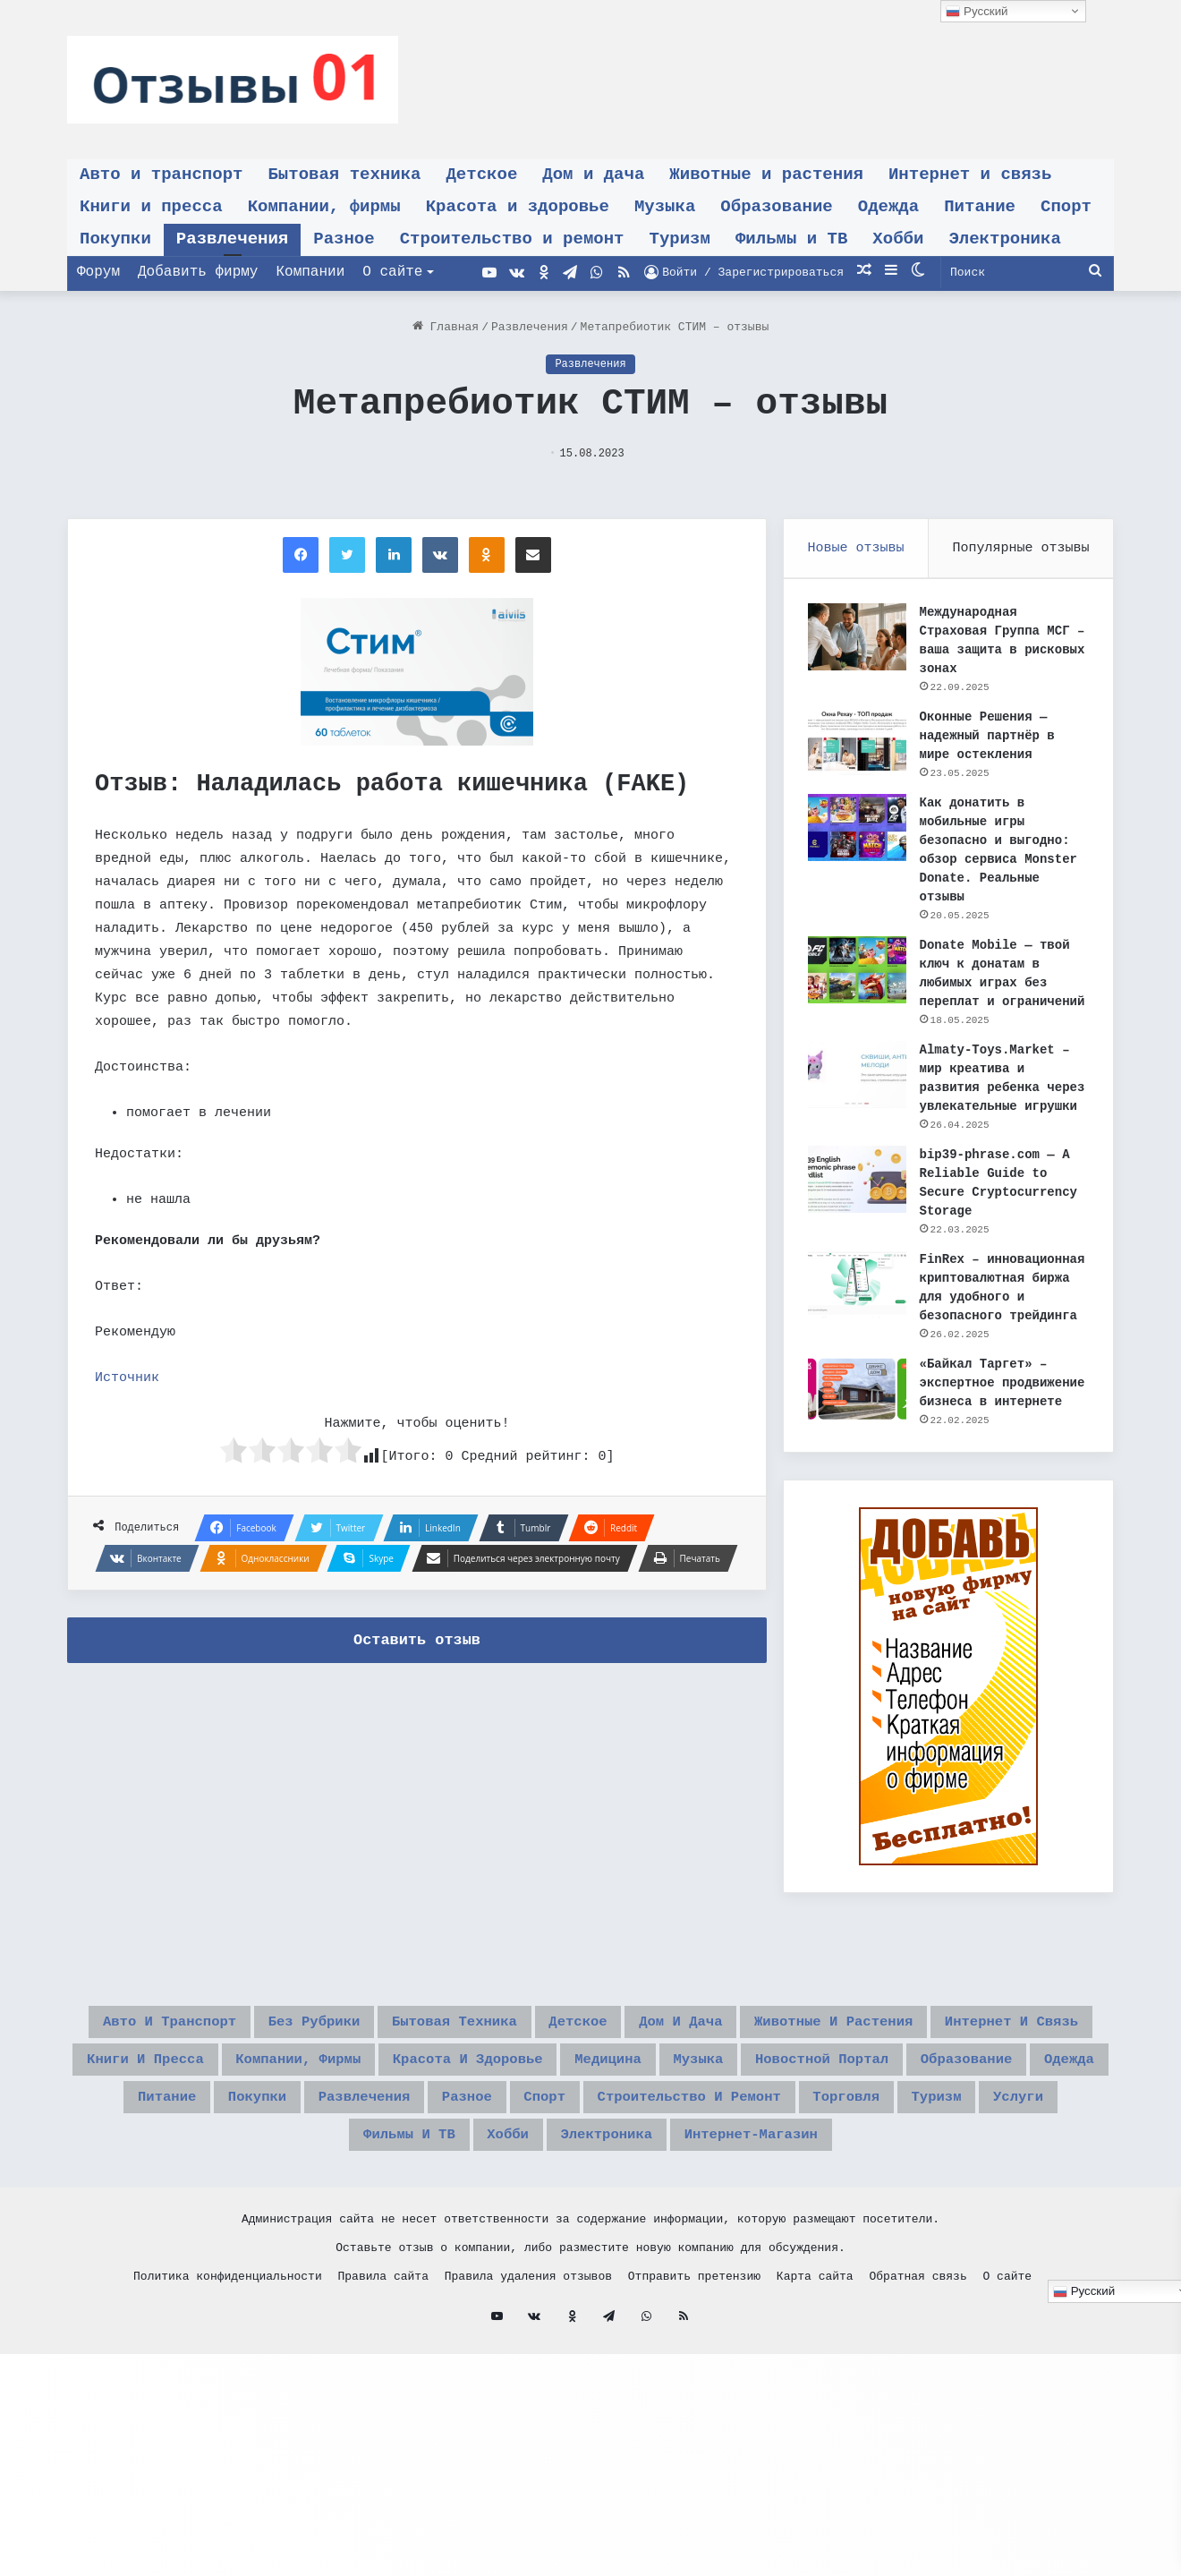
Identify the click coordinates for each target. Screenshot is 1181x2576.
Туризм (680, 239)
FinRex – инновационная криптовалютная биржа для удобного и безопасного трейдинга (1001, 1337)
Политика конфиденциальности (227, 2422)
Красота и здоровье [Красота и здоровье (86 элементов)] (193, 2191)
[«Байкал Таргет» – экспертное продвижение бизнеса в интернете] (860, 1447)
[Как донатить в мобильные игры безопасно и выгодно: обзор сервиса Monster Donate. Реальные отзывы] (860, 830)
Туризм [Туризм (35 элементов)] (964, 2234)
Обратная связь (917, 2422)
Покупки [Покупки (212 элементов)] (121, 2234)
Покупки (115, 239)
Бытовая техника (344, 174)
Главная (445, 327)
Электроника (1004, 239)
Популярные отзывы (1021, 548)
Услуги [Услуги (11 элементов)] (1064, 2234)
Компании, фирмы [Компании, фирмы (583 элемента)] (907, 2148)
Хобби (897, 239)
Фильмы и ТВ (791, 239)
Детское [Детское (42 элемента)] (798, 2105)
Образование (776, 207)
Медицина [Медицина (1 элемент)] (369, 2191)
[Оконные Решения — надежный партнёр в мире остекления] (860, 744)
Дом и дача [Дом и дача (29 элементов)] (925, 2105)
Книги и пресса (151, 207)
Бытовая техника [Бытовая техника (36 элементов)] (644, 2105)
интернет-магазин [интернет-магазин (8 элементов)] (789, 2277)
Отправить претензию (694, 2422)
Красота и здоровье (517, 207)
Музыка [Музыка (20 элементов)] (479, 2191)
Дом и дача (593, 174)
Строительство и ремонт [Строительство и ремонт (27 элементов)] (657, 2234)
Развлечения (232, 239)
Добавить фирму (198, 272)
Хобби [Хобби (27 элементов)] (487, 2277)
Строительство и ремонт (512, 239)
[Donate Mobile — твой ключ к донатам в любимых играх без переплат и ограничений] (860, 972)
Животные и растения (766, 174)
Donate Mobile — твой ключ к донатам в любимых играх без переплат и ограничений (997, 985)
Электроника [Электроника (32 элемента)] (608, 2277)
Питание (979, 207)
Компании (310, 272)
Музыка (664, 207)
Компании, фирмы (324, 207)
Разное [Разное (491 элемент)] (381, 2234)
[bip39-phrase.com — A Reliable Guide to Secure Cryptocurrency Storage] (860, 1219)
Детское (481, 174)
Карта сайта (815, 2422)
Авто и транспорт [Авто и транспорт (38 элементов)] (288, 2105)
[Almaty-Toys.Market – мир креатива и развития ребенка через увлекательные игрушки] (860, 1096)
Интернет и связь (969, 174)
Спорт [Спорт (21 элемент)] (476, 2234)
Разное (343, 239)
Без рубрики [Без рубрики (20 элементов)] (469, 2105)
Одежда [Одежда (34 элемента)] (941, 2191)
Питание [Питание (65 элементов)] (1046, 2191)
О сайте (392, 272)
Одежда (888, 207)
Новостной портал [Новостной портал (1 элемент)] (633, 2191)
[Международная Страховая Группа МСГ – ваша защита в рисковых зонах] (860, 639)
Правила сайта (383, 2422)
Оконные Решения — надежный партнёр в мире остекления (990, 738)
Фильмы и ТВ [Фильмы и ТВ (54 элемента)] (365, 2277)
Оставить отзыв (416, 1640)
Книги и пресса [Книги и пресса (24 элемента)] (716, 2148)
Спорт (1066, 207)
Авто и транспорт (161, 174)
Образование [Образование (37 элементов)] (814, 2191)
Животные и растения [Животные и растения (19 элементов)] (295, 2148)
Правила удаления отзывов (528, 2422)
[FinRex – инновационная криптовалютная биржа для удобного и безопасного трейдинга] (860, 1324)
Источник (127, 1378)
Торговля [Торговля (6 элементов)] (853, 2234)
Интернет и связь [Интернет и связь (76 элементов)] (519, 2148)
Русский (976, 11)
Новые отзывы (856, 548)
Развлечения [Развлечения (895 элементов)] (254, 2234)
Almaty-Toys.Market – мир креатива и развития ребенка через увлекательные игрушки (997, 1109)
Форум (98, 272)
